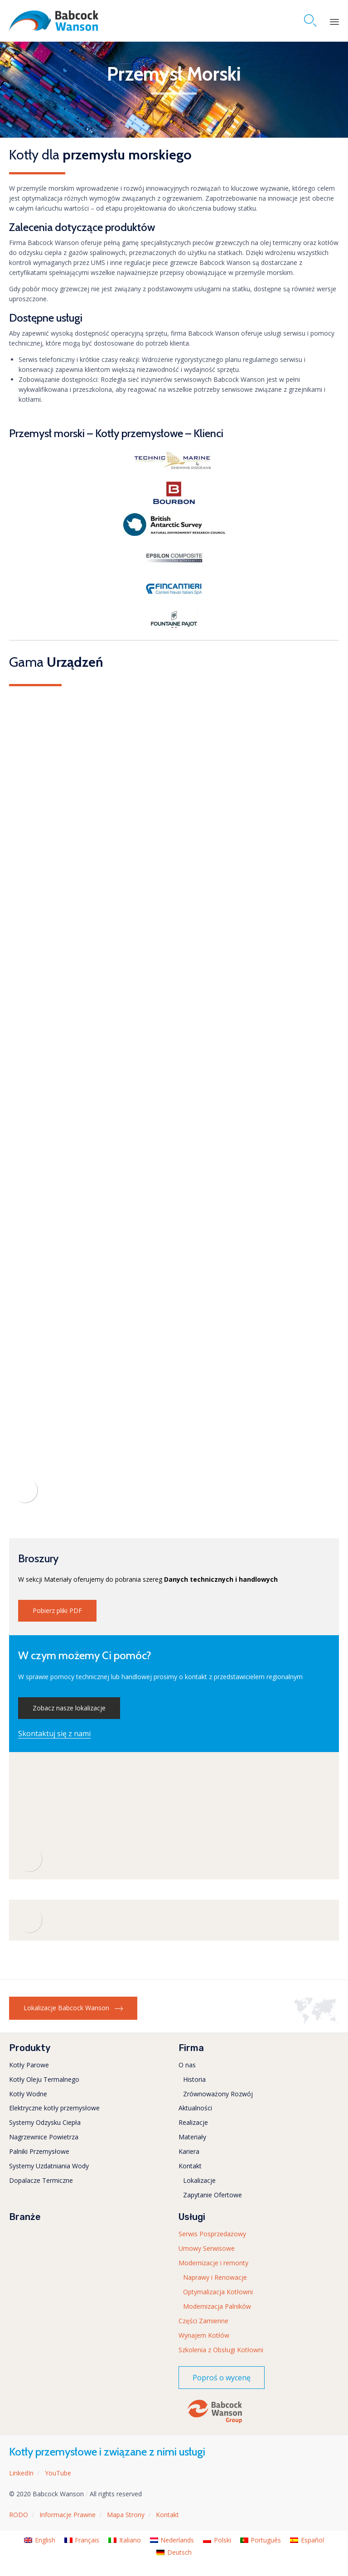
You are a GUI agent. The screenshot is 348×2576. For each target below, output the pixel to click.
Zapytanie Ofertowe (212, 2195)
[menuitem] (39, 2540)
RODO (18, 2514)
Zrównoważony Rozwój (218, 2094)
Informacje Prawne (67, 2514)
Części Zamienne (203, 2320)
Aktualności (195, 2108)
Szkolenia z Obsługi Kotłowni (221, 2349)
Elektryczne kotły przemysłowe (54, 2108)
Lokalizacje (199, 2180)
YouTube (58, 2473)
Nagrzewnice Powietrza (43, 2137)
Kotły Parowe (29, 2065)
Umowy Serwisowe (207, 2248)
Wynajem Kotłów (204, 2335)
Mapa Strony (126, 2514)
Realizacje (193, 2122)
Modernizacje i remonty (213, 2262)
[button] (57, 1611)
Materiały (192, 2137)
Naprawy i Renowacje (215, 2277)
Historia (194, 2079)
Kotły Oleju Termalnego (44, 2079)
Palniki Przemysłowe (39, 2151)
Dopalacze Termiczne (41, 2180)
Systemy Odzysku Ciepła (45, 2122)
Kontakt (190, 2166)
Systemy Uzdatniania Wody (49, 2166)
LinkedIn (21, 2473)
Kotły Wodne (28, 2094)
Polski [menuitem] (222, 2540)
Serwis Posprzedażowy (212, 2233)
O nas (187, 2065)
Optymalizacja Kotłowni (218, 2291)
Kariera (189, 2151)
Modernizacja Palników (217, 2306)
